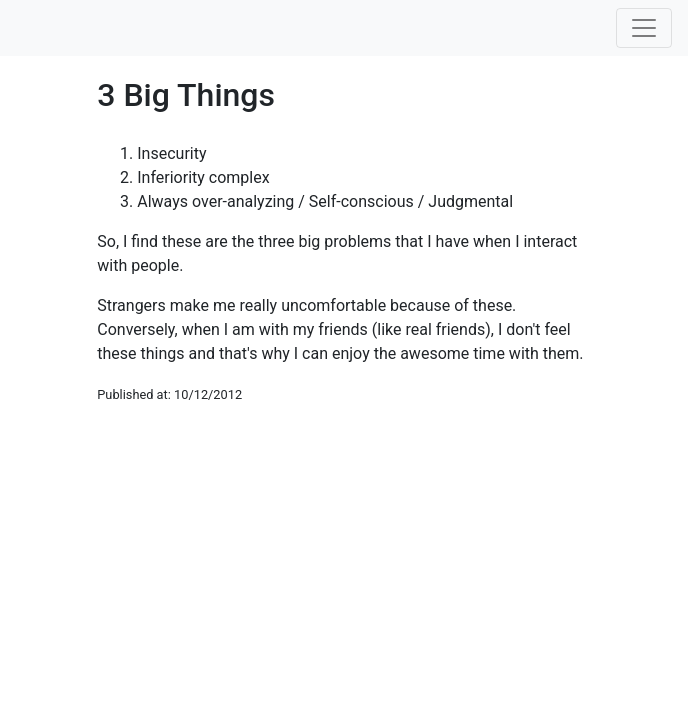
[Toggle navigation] (644, 28)
